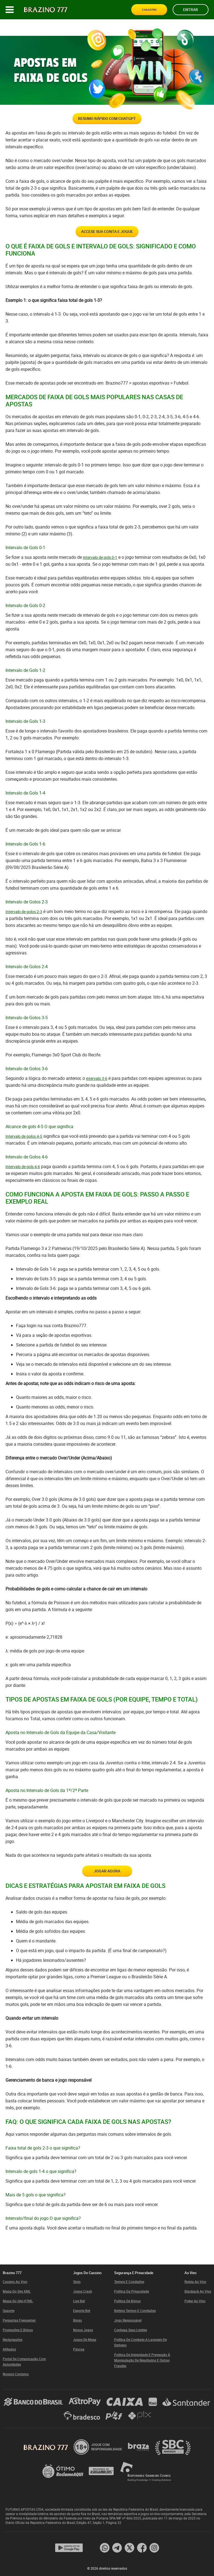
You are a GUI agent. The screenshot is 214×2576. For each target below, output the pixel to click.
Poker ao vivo (194, 2301)
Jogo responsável (127, 2320)
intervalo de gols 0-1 (100, 568)
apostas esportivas (150, 394)
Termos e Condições (129, 2281)
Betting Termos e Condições (135, 2310)
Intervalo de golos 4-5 (24, 1147)
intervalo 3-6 (96, 1089)
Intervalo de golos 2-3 (24, 922)
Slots (77, 2281)
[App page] (69, 2548)
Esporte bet (81, 2310)
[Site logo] (46, 9)
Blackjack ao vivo (197, 2291)
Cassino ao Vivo (15, 2281)
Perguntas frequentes (19, 2320)
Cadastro (152, 9)
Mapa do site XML (17, 2291)
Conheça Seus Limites (130, 2330)
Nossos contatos (16, 2374)
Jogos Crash (82, 2291)
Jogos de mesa (84, 2339)
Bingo (77, 2320)
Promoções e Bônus (18, 2330)
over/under (62, 166)
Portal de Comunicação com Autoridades (24, 2361)
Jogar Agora (107, 1885)
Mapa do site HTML (18, 2301)
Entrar (190, 9)
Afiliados (9, 2349)
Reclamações (12, 2339)
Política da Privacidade (131, 2291)
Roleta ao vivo (195, 2281)
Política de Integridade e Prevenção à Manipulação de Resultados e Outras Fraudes (142, 2360)
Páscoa (78, 2349)
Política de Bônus (127, 2301)
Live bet (79, 2301)
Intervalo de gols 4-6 (23, 1177)
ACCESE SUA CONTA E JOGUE (107, 240)
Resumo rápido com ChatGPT (107, 121)
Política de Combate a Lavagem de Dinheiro (140, 2342)
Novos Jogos (83, 2330)
